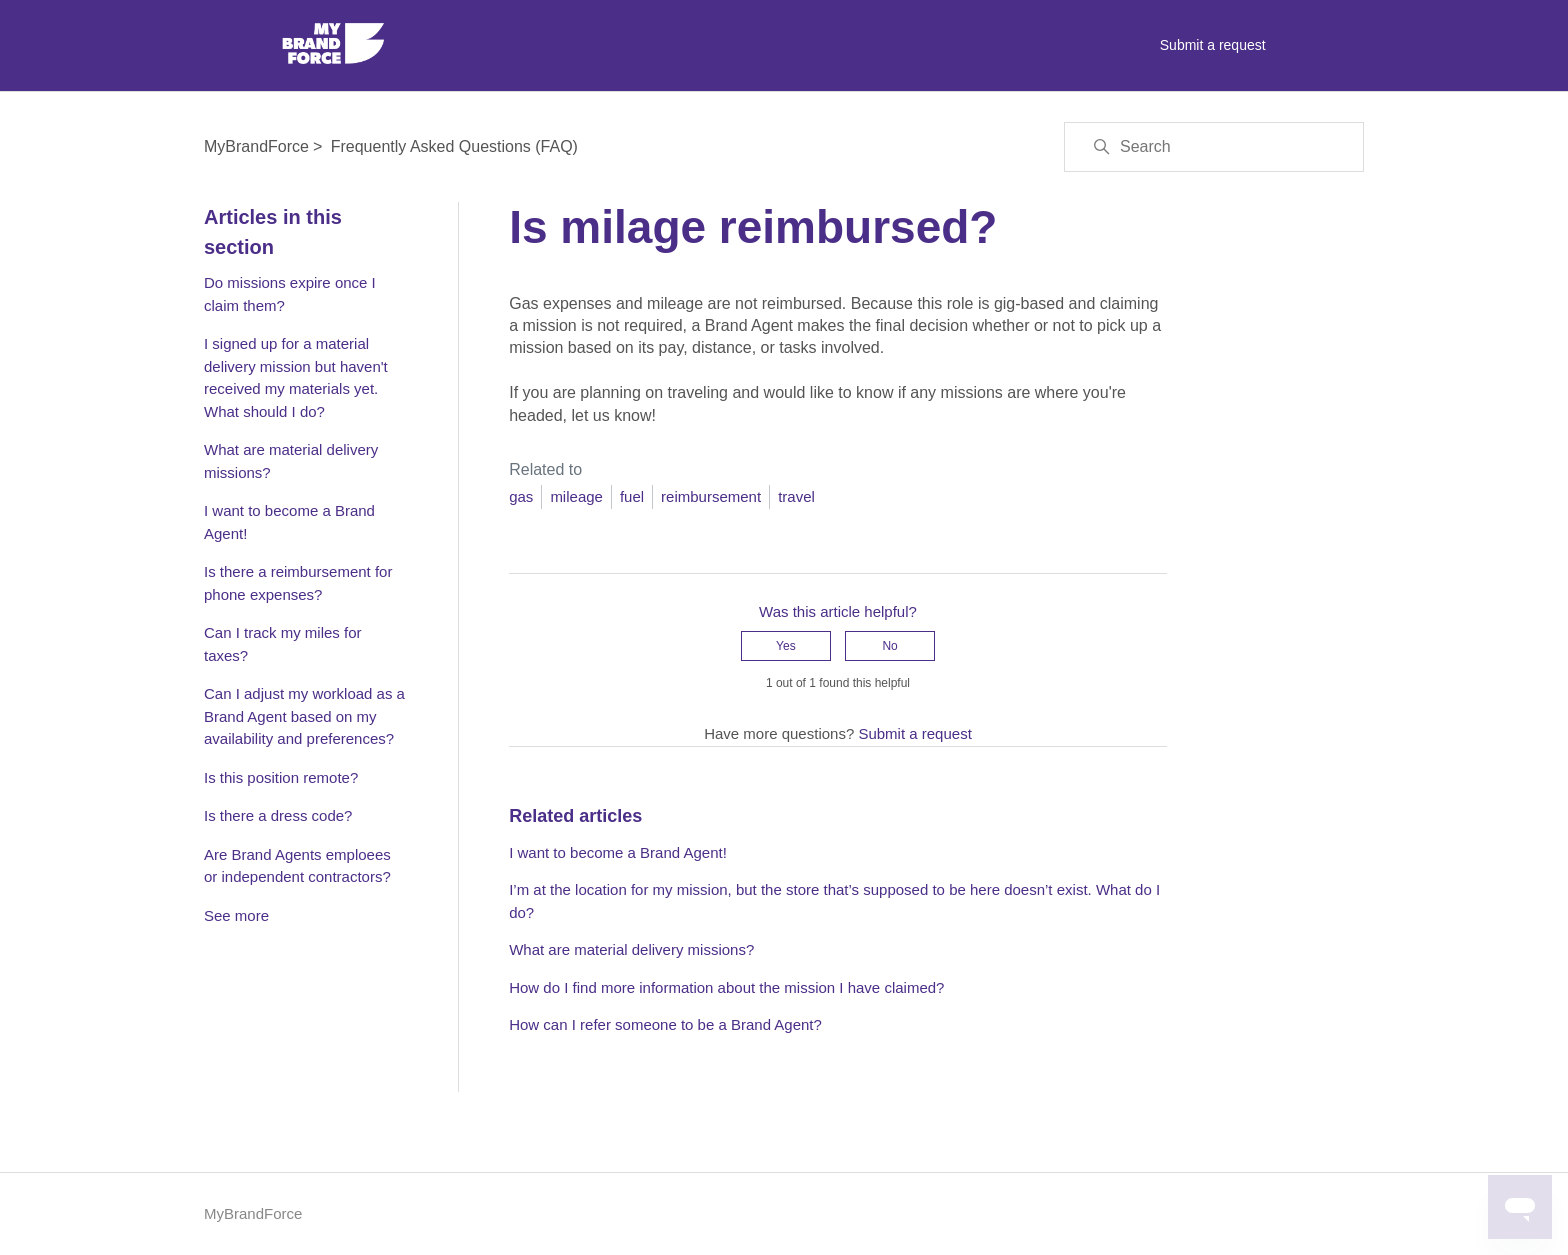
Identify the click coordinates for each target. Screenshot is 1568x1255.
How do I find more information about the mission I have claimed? (726, 987)
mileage (576, 496)
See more (236, 915)
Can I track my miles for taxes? (283, 644)
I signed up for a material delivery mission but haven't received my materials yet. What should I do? (296, 377)
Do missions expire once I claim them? (290, 294)
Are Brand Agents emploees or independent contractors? (297, 866)
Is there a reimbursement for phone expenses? (298, 583)
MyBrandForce (256, 146)
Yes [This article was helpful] (786, 646)
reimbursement (711, 496)
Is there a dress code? (278, 815)
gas (521, 496)
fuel (632, 496)
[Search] (1214, 147)
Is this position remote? (281, 777)
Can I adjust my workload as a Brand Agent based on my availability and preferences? (304, 716)
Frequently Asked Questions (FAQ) (454, 146)
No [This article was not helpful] (889, 646)
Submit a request (1213, 45)
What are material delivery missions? (291, 461)
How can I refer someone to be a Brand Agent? (665, 1024)
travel (796, 496)
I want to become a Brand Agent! (289, 522)
